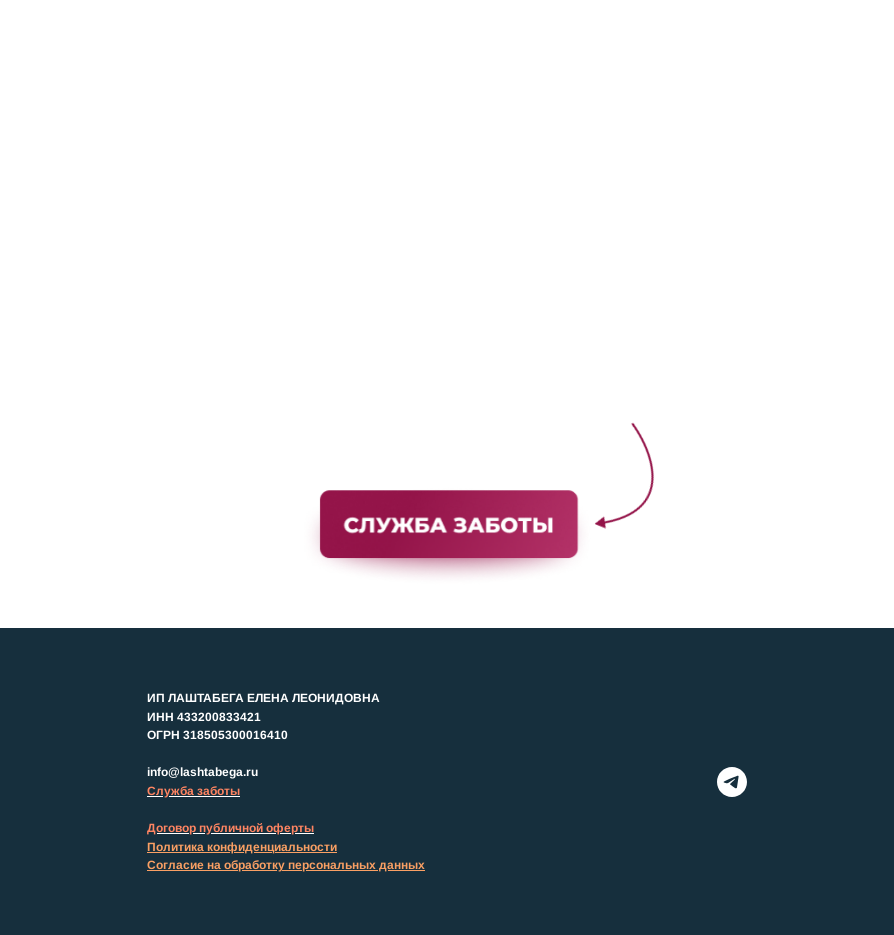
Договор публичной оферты (230, 828)
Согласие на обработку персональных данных (286, 865)
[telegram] (732, 782)
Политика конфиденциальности (242, 847)
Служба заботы (193, 791)
